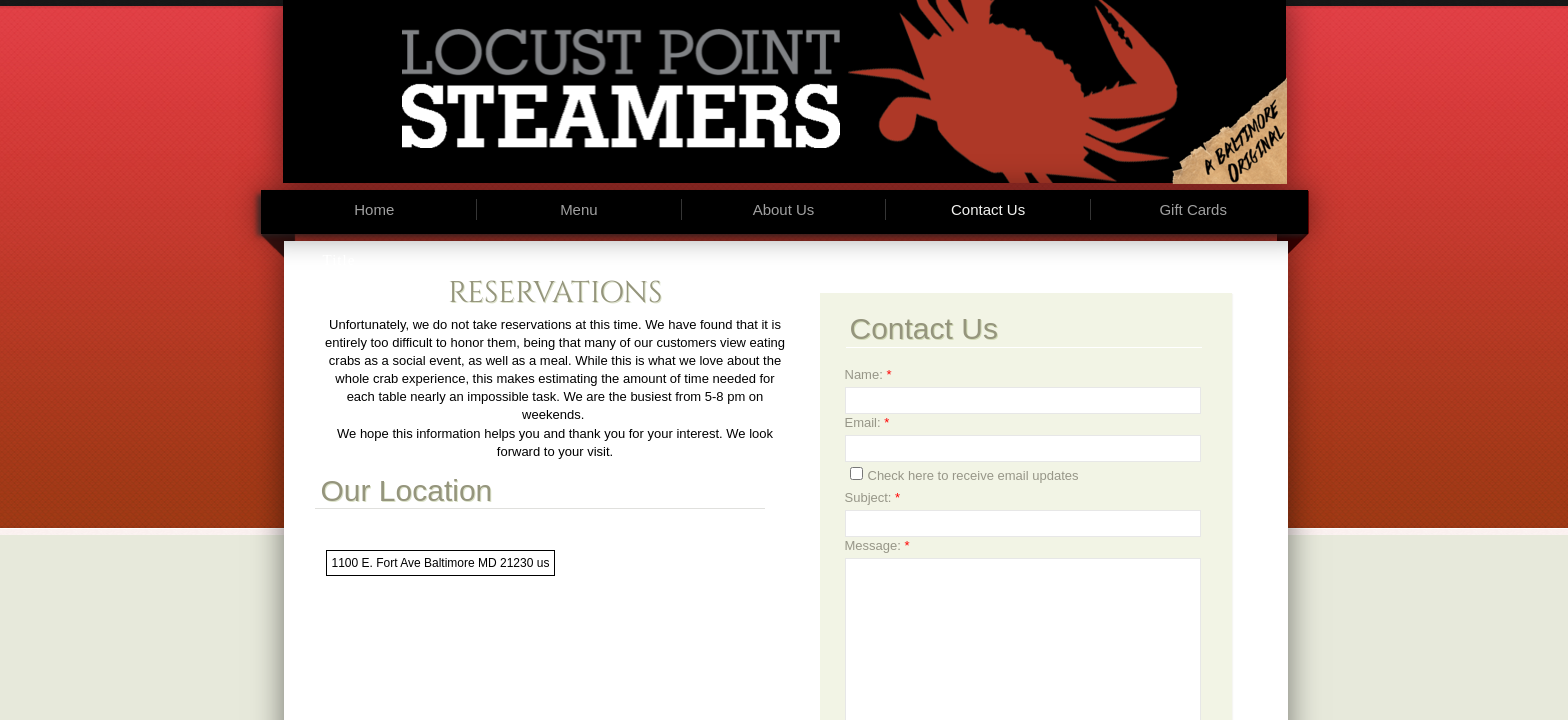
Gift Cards (1193, 209)
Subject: (873, 497)
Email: (867, 422)
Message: (877, 545)
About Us (784, 209)
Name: (868, 374)
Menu (579, 209)
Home (374, 209)
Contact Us (988, 209)
